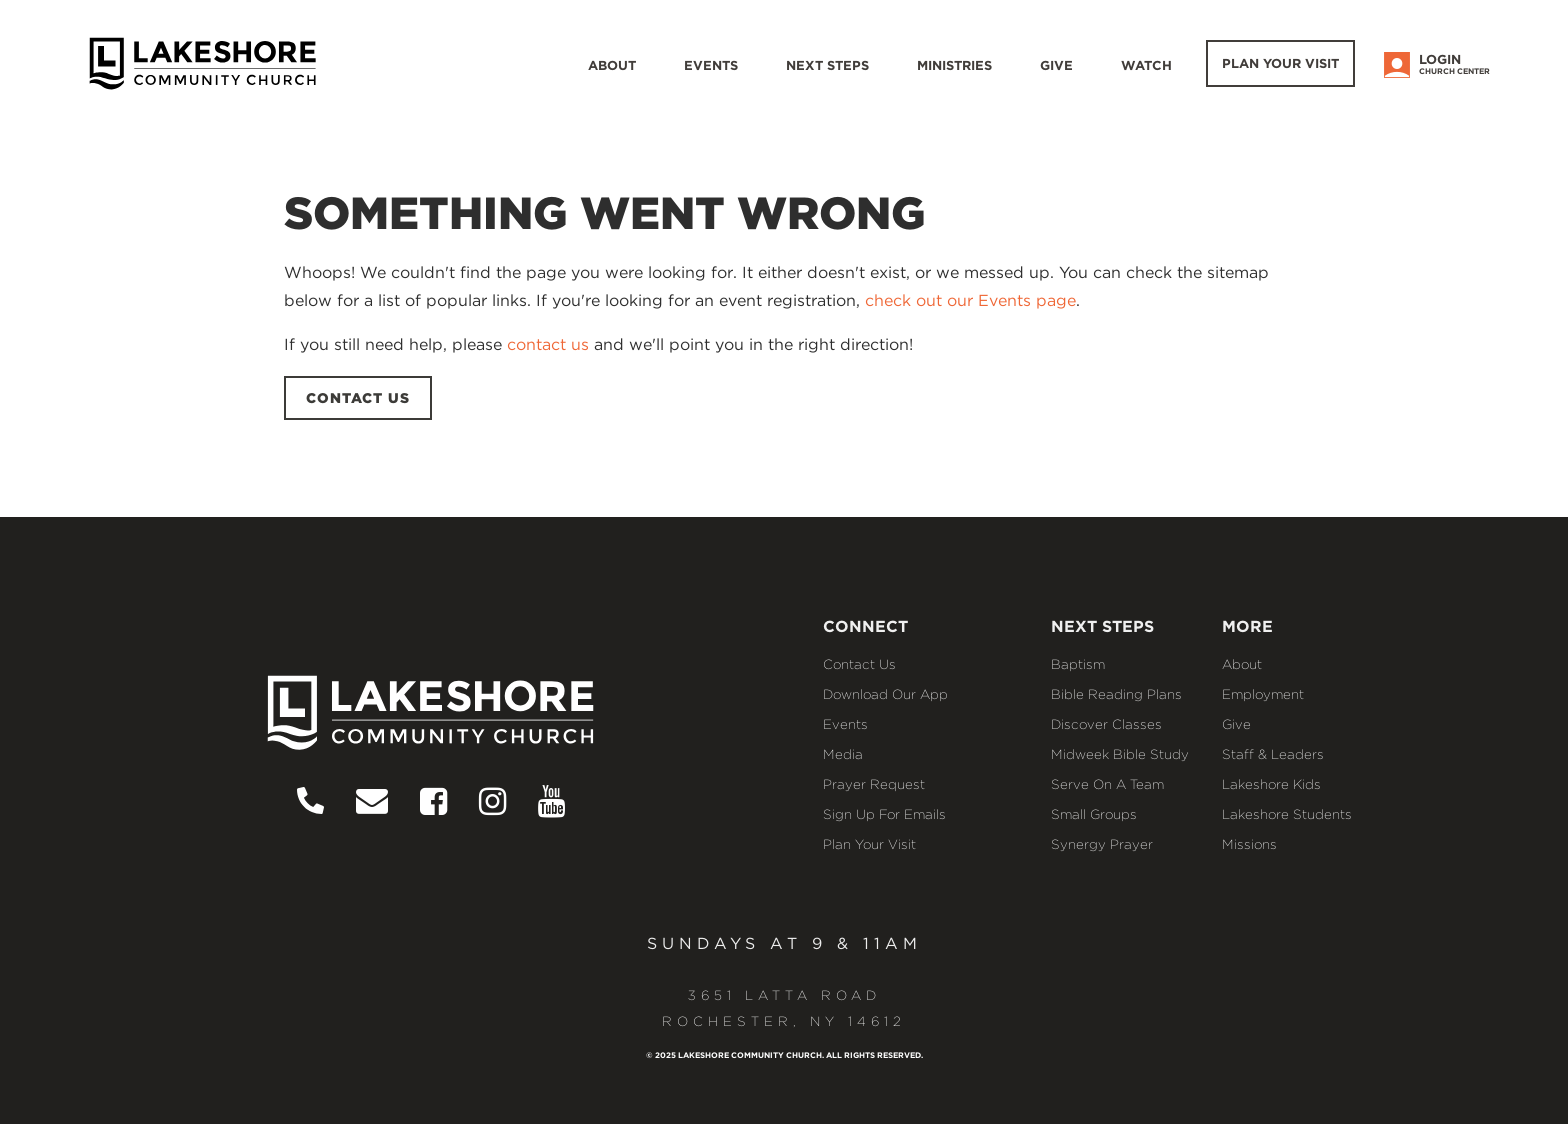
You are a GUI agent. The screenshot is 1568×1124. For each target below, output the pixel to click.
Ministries (954, 65)
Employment (1263, 694)
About (612, 65)
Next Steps (827, 65)
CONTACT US (358, 398)
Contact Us (859, 664)
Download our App (885, 694)
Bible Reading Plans (1116, 694)
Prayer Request (874, 784)
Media (843, 754)
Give (1056, 65)
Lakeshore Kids (1271, 784)
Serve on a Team (1107, 784)
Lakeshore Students (1287, 814)
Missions (1249, 844)
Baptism (1078, 664)
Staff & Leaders (1273, 754)
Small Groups (1094, 814)
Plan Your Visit (1280, 63)
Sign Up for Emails (884, 814)
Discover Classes (1106, 724)
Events (711, 65)
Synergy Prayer (1102, 844)
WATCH (1146, 65)
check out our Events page (970, 300)
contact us (548, 344)
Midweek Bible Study (1120, 754)
